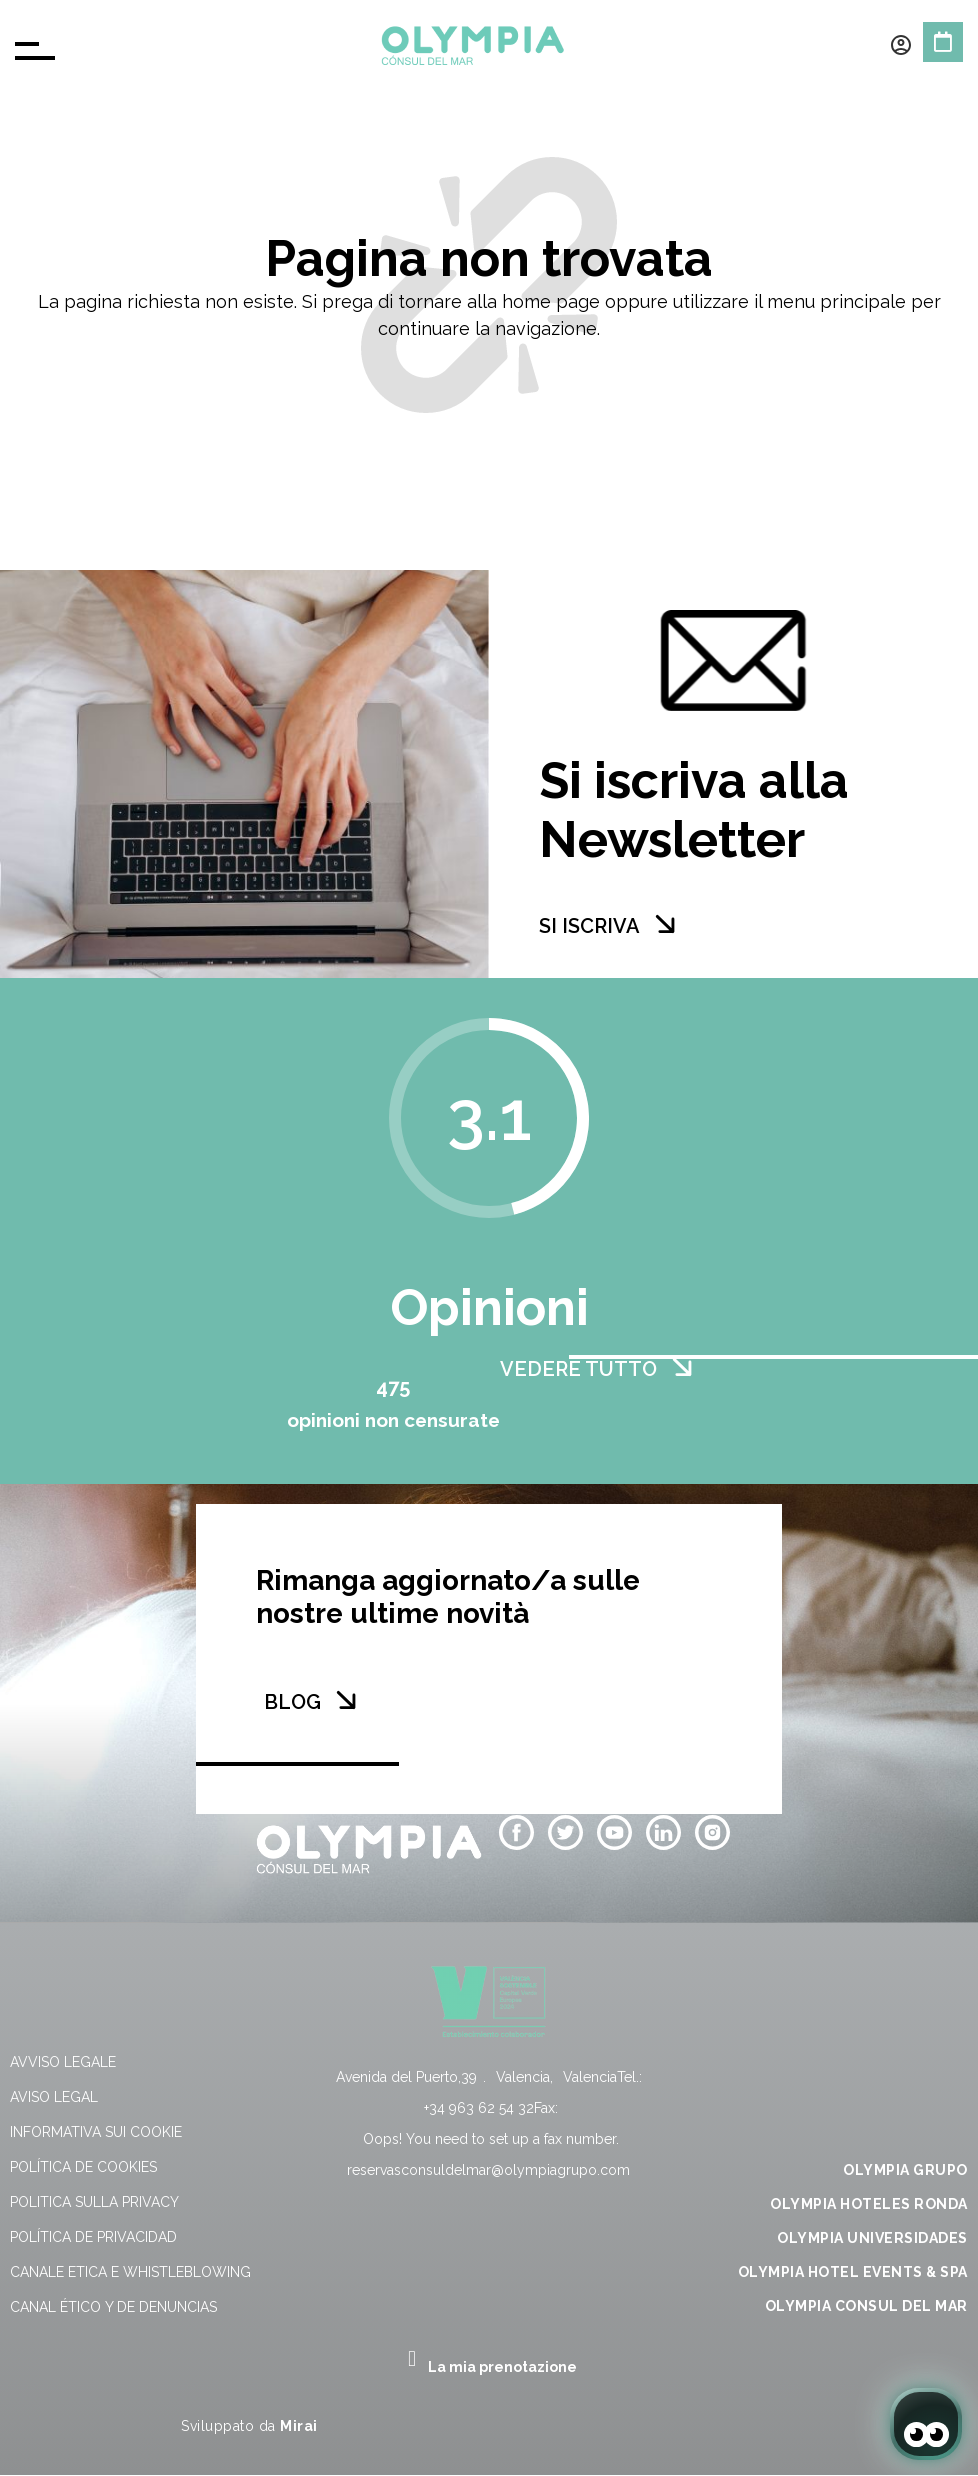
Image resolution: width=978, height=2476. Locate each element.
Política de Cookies (83, 2167)
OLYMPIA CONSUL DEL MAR (866, 2306)
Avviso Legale (63, 2062)
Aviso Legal (54, 2097)
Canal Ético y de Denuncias (113, 2307)
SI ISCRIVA (589, 926)
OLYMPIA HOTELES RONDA (869, 2204)
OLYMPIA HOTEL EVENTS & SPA (853, 2272)
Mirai (299, 2426)
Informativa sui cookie (96, 2132)
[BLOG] (346, 1700)
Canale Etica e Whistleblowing (130, 2272)
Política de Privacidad (93, 2237)
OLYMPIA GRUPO (905, 2170)
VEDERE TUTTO (578, 1369)
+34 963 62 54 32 (479, 2108)
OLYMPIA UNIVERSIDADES (872, 2238)
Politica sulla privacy (94, 2202)
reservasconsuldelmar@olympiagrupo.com (488, 2170)
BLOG (292, 1702)
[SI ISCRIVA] (665, 924)
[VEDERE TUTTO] (682, 1367)
